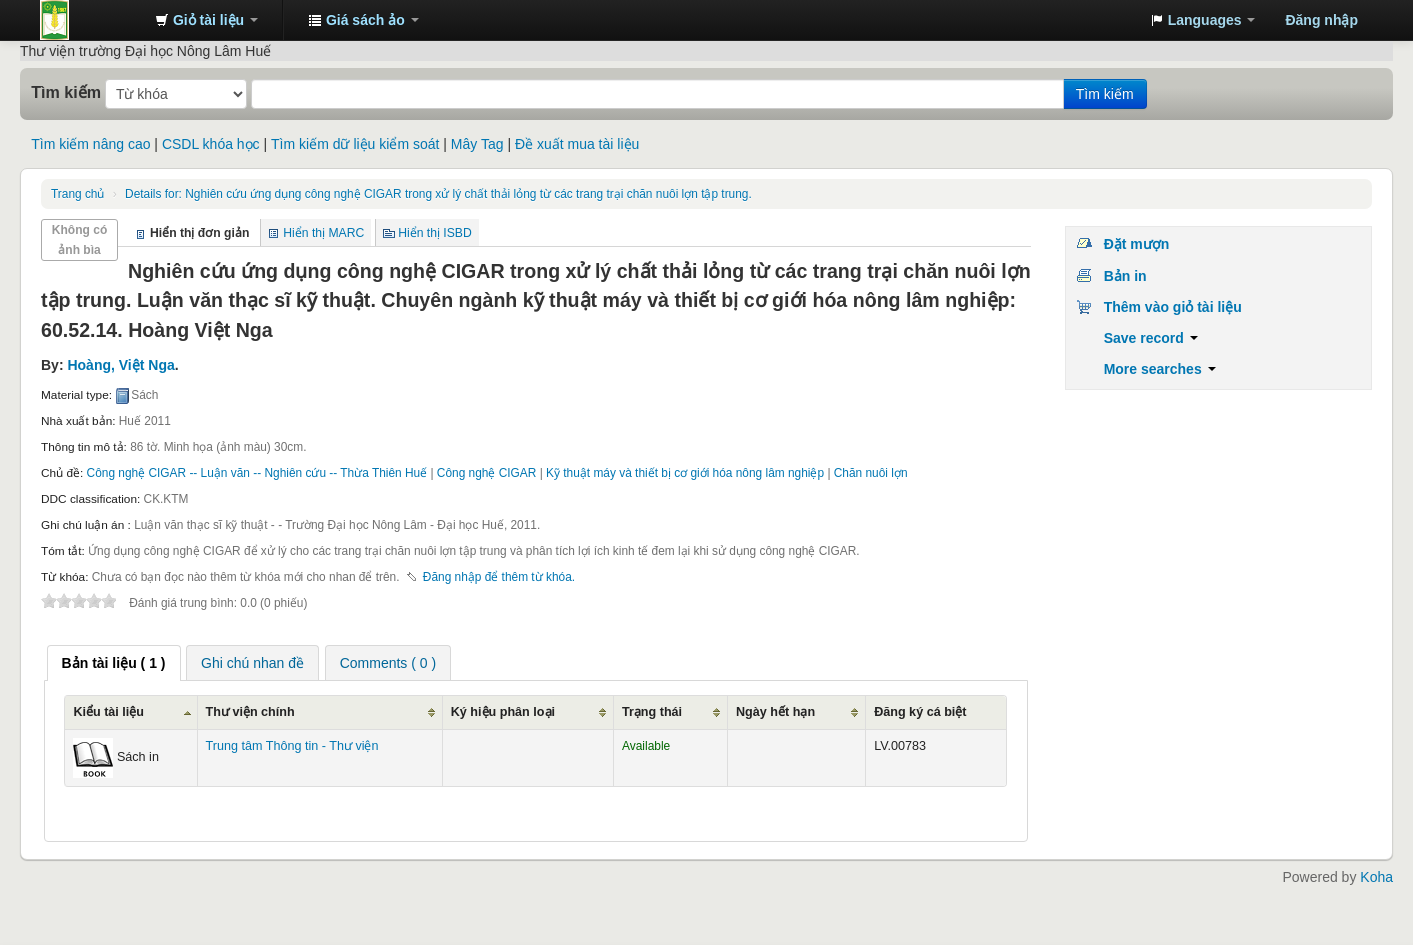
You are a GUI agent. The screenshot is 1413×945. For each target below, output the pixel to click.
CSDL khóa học (211, 144)
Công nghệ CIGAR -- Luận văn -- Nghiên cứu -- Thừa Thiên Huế (257, 473)
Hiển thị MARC (323, 233)
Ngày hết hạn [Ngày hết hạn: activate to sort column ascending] (775, 712)
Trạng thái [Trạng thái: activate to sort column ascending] (652, 712)
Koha (1376, 877)
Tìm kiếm (66, 92)
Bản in (1125, 276)
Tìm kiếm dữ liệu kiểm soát (355, 144)
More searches (1160, 369)
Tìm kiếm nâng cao (90, 144)
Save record (1151, 338)
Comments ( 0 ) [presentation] (388, 663)
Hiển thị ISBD (435, 233)
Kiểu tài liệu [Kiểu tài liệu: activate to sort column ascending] (108, 712)
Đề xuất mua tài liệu (577, 144)
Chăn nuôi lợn (871, 473)
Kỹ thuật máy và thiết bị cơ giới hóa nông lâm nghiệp (685, 473)
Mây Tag (477, 144)
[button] (206, 20)
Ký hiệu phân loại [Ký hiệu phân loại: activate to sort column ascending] (503, 712)
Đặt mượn (1137, 244)
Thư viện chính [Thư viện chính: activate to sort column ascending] (250, 712)
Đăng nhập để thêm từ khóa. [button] (499, 577)
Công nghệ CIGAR (487, 473)
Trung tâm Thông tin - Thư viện (90, 20)
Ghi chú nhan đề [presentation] (252, 663)
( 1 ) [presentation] (114, 663)
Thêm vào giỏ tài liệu (1173, 307)
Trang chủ (77, 194)
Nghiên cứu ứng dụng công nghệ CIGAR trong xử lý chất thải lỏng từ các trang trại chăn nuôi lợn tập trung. (438, 194)
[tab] (114, 663)
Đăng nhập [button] (1321, 20)
